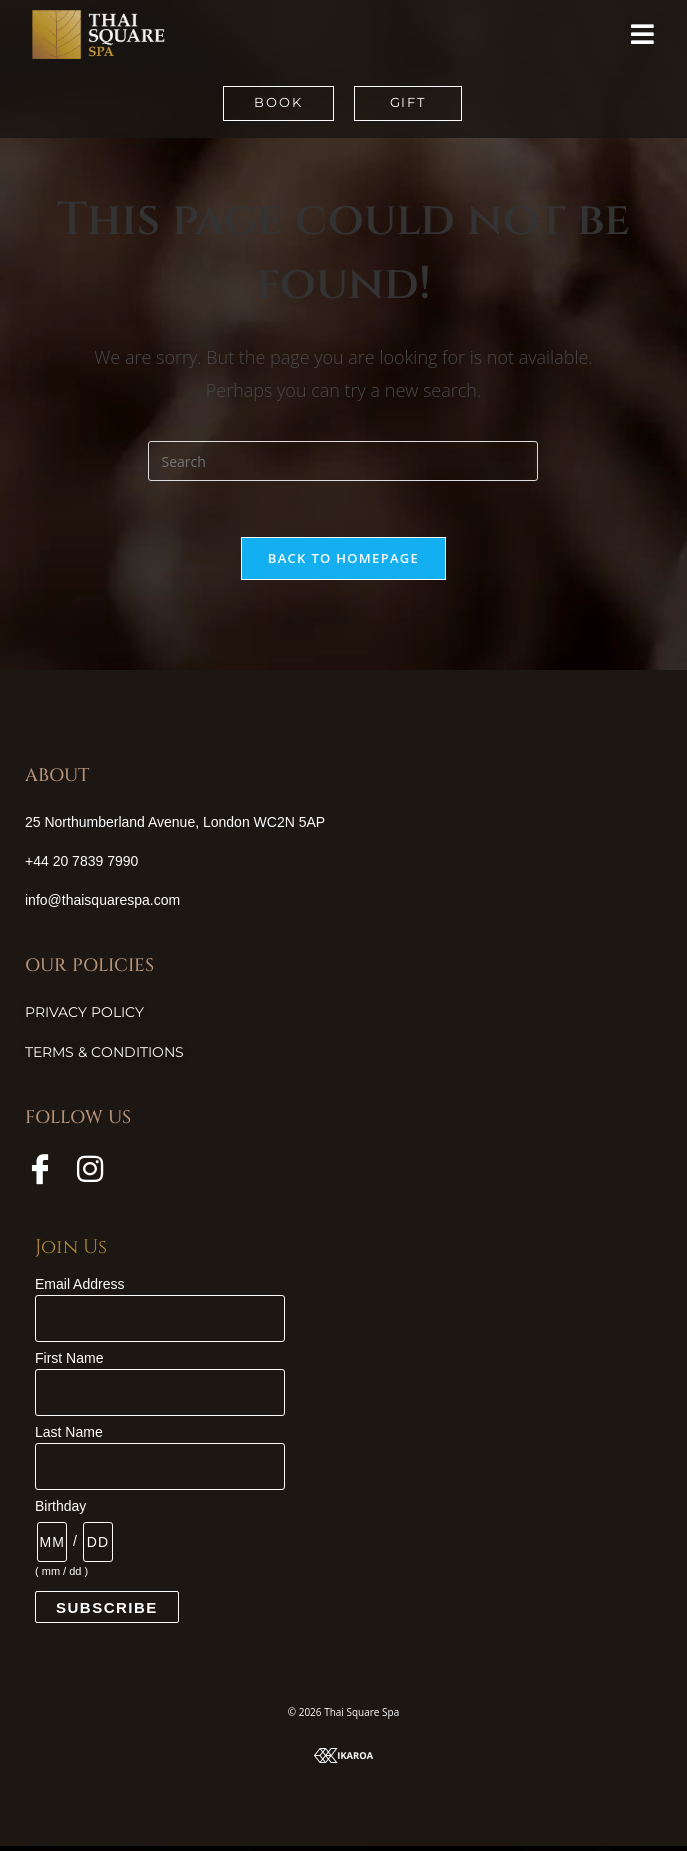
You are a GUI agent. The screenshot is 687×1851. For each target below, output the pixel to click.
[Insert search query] (343, 461)
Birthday (60, 1511)
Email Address (79, 1289)
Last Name (69, 1437)
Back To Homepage (343, 562)
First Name (69, 1363)
